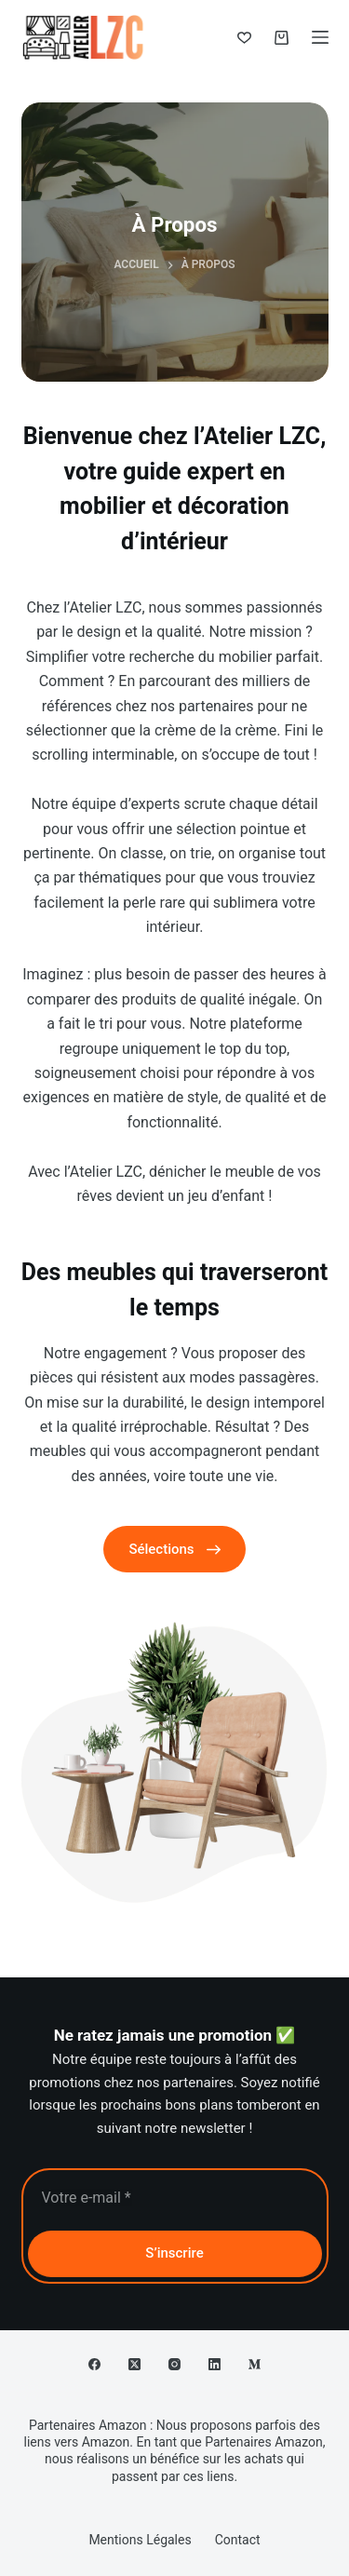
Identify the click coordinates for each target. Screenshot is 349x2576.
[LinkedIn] (214, 2364)
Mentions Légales (139, 2539)
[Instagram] (174, 2364)
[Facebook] (94, 2364)
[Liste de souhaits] (244, 38)
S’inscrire (174, 2253)
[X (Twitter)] (134, 2364)
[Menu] (320, 37)
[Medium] (254, 2364)
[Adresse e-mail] (175, 2198)
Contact (238, 2539)
